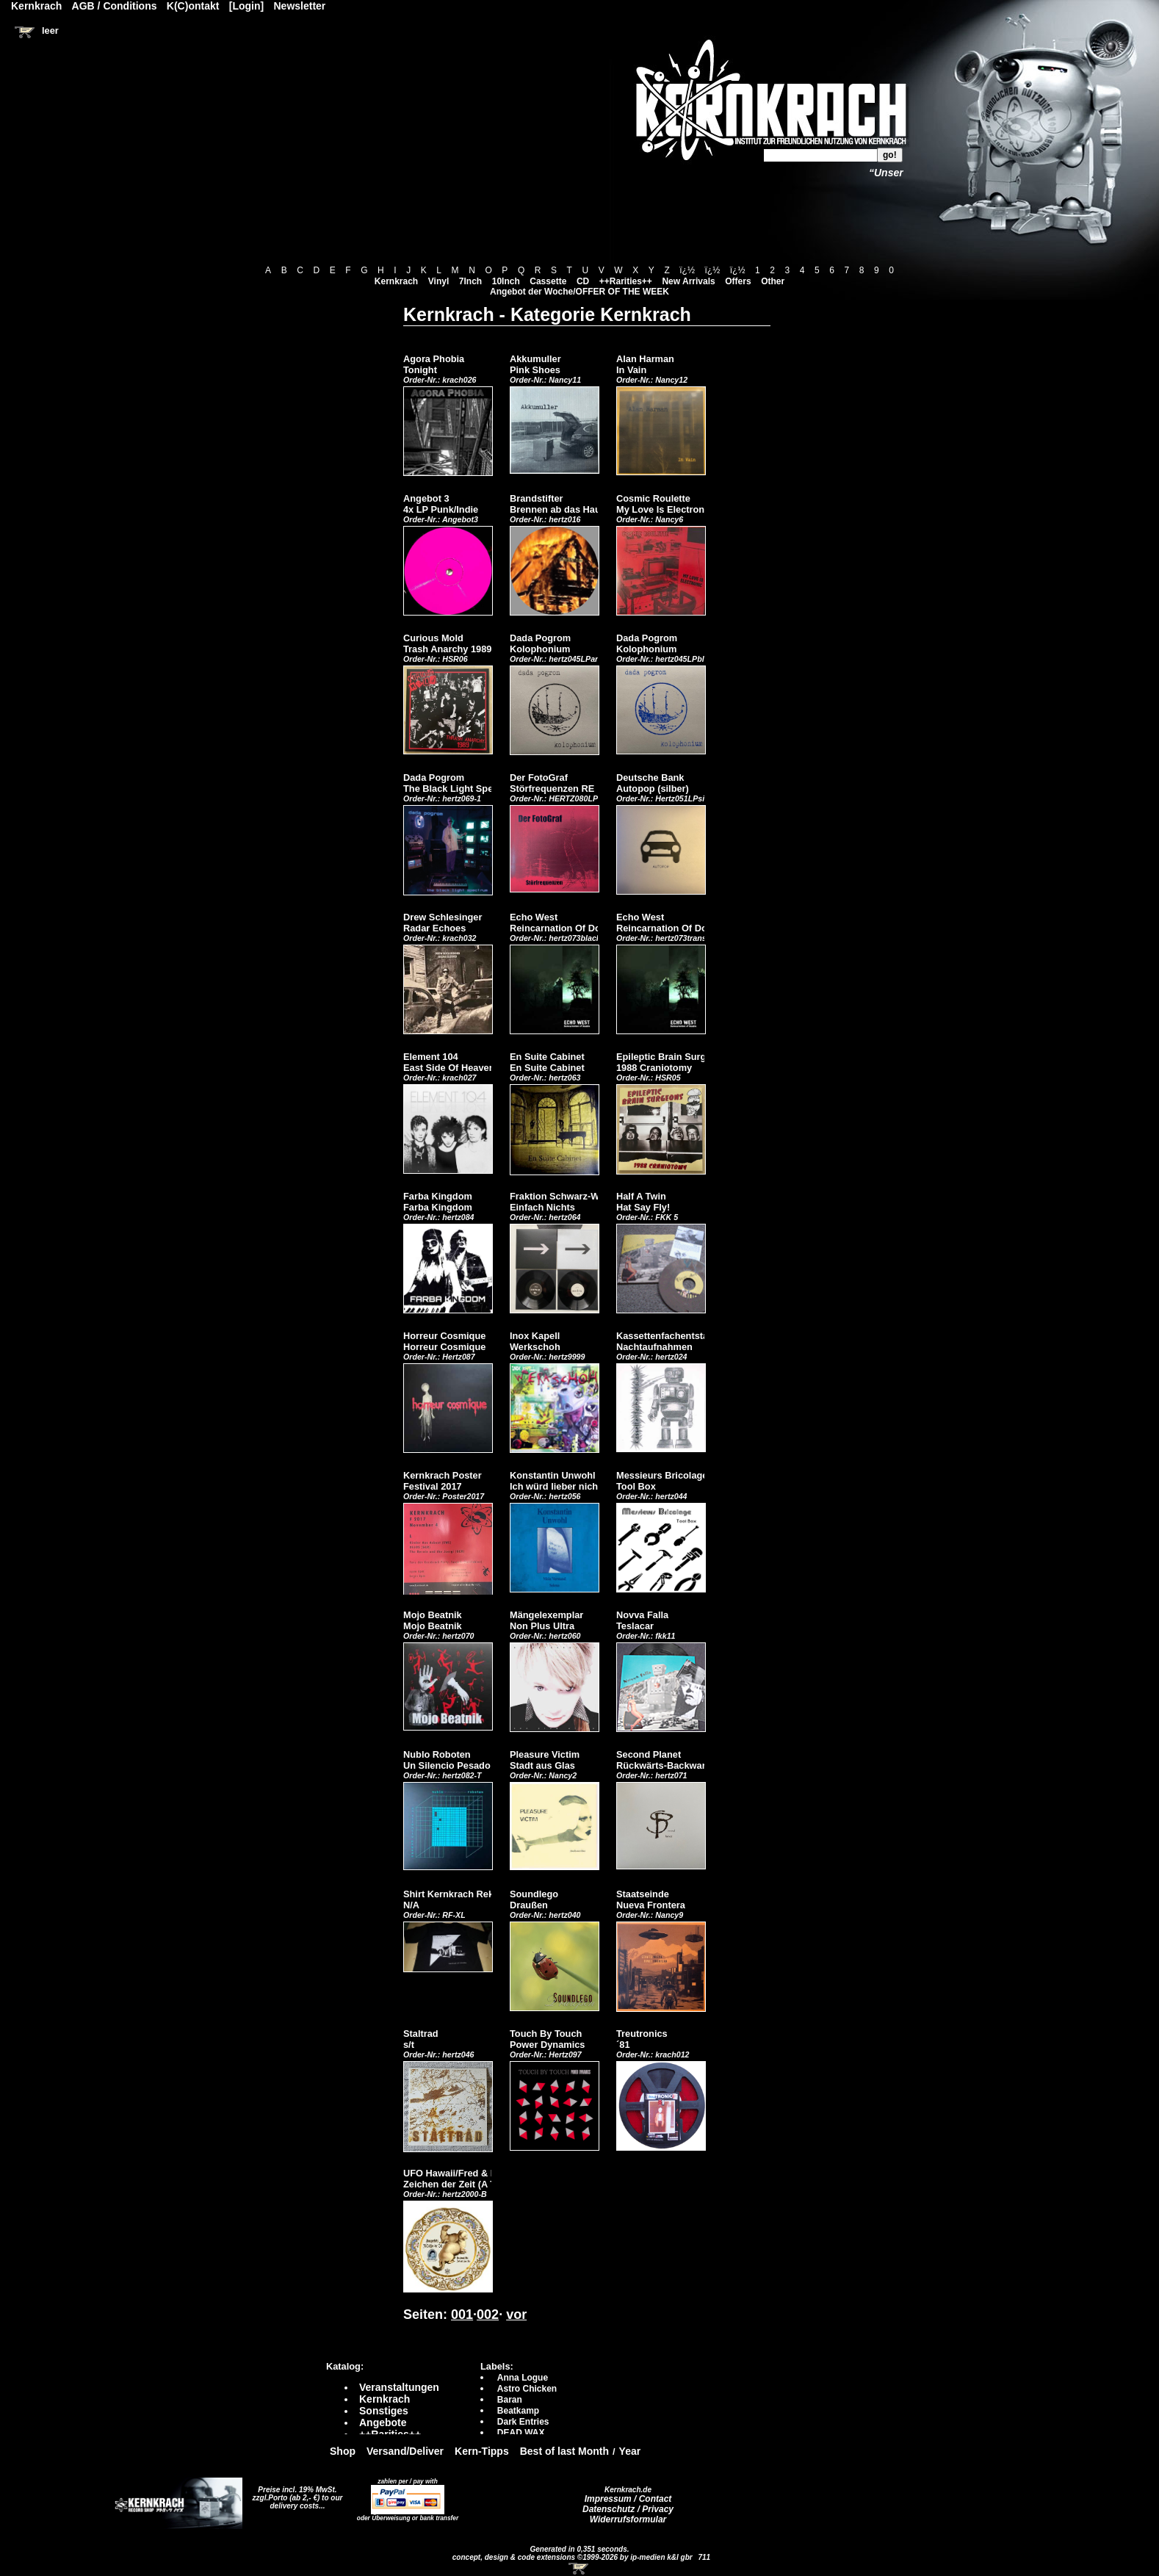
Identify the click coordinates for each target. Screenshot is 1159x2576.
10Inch (506, 281)
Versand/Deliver (405, 2451)
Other (772, 281)
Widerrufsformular (628, 2519)
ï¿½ (687, 270)
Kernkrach (396, 281)
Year (630, 2451)
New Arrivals (688, 281)
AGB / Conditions (114, 6)
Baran (509, 2400)
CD (583, 281)
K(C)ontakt (193, 6)
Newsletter (300, 6)
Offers (738, 281)
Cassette (548, 281)
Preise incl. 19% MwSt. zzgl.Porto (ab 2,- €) (295, 2494)
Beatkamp (518, 2411)
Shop (342, 2451)
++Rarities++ (625, 281)
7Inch (470, 281)
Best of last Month (564, 2451)
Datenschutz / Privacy (628, 2509)
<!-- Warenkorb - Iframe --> (579, 2568)
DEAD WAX (521, 2433)
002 (488, 2314)
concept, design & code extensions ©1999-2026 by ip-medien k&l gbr (573, 2557)
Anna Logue (522, 2378)
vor (516, 2314)
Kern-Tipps (482, 2451)
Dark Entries (523, 2422)
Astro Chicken (527, 2389)
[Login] (246, 6)
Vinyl (438, 281)
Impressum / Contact (628, 2499)
